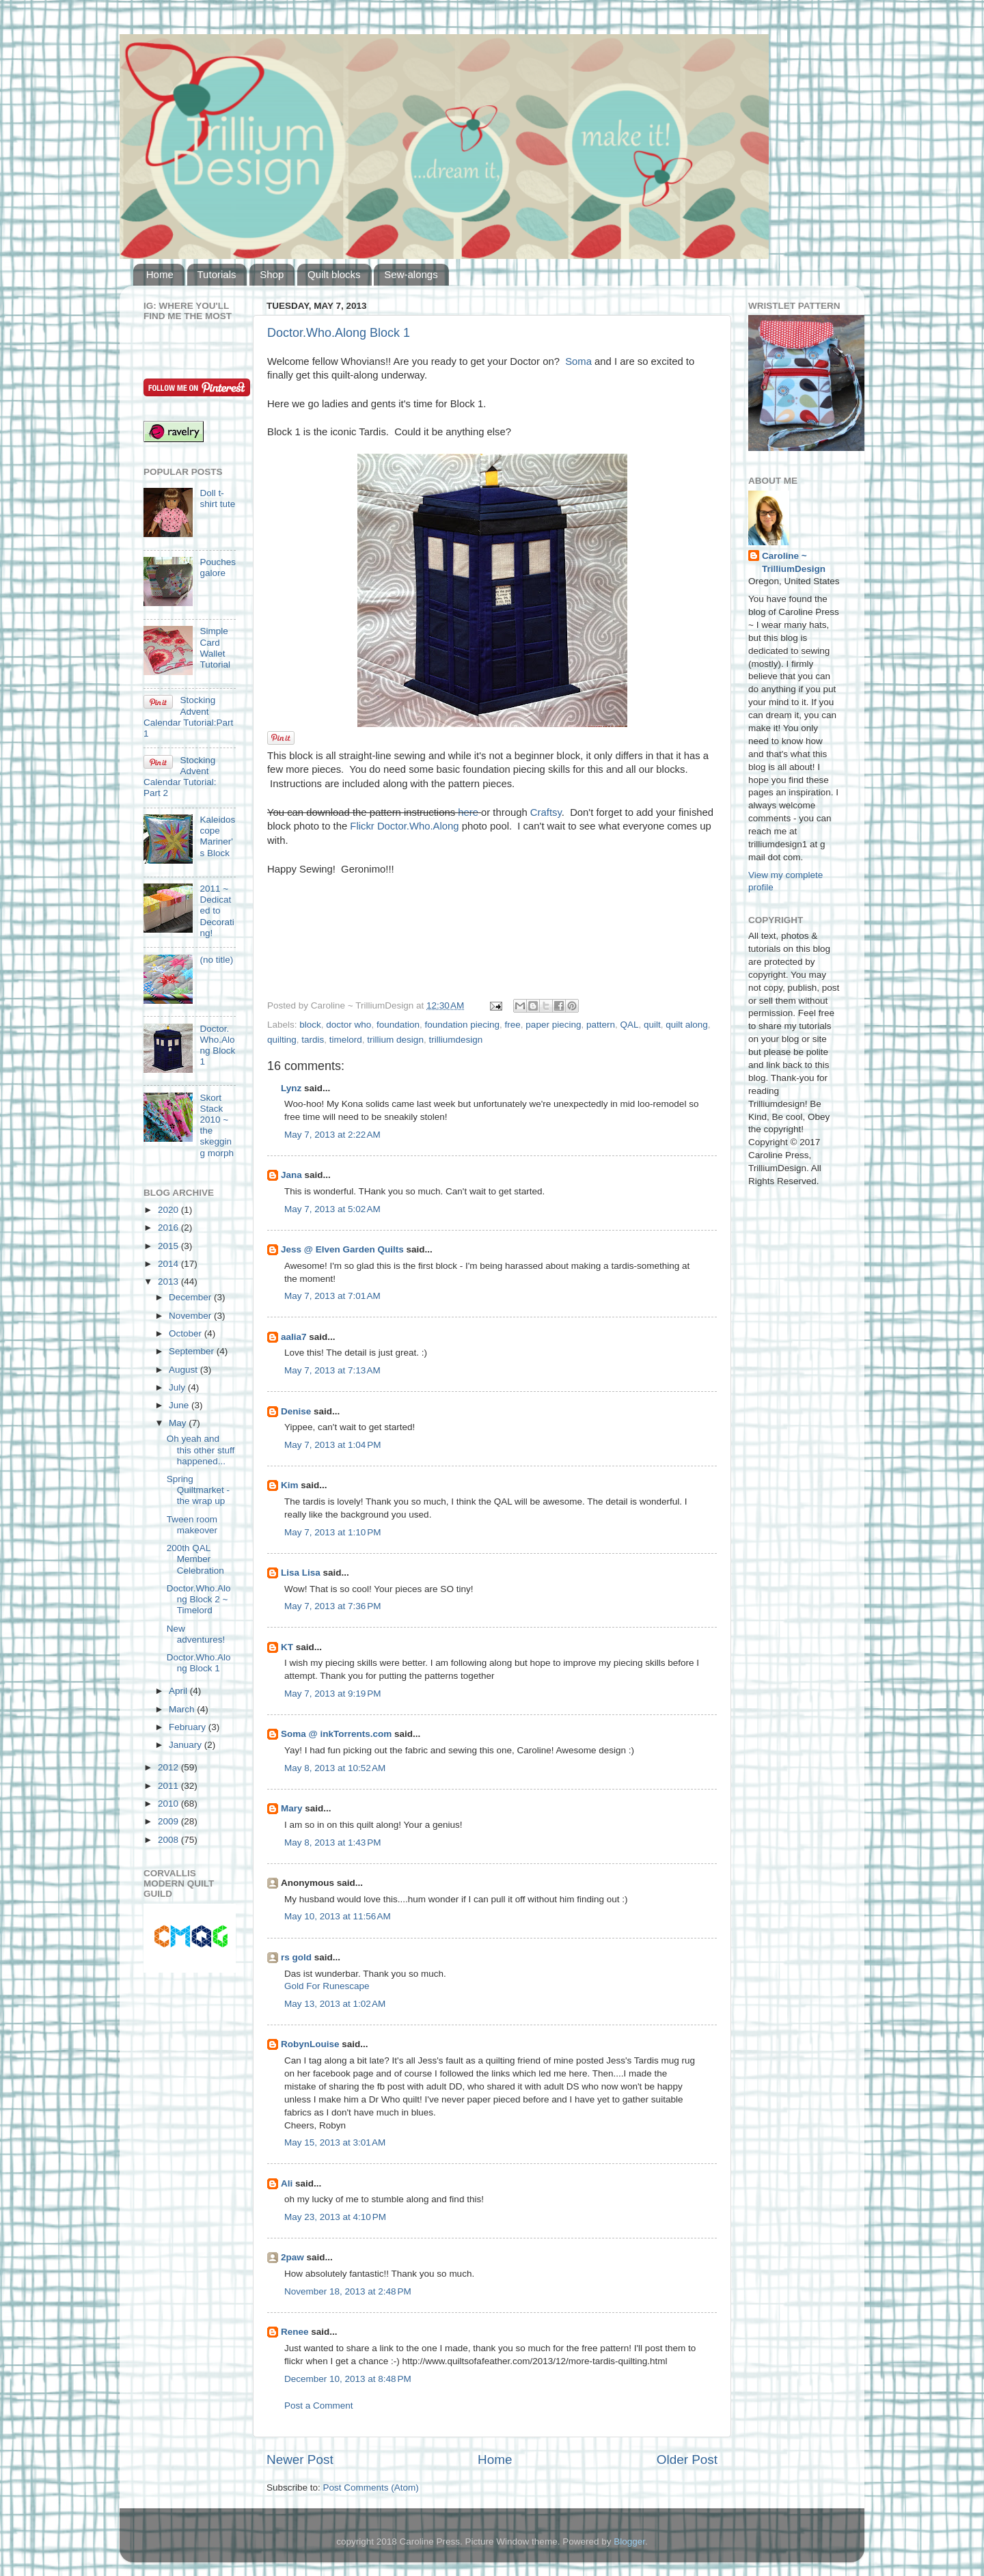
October (186, 1333)
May (179, 1423)
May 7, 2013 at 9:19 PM (332, 1693)
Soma (578, 361)
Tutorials (216, 274)
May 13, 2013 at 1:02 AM (334, 2004)
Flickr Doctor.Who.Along (404, 826)
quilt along (687, 1024)
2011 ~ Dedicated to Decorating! (217, 910)
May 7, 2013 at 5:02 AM (332, 1209)
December (191, 1297)
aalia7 (294, 1337)
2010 (169, 1803)
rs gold (296, 1957)
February (188, 1727)
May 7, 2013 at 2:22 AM (332, 1134)
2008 (169, 1840)
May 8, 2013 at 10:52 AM (334, 1768)
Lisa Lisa (300, 1572)
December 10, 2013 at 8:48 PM (347, 2379)
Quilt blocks (334, 274)
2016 (169, 1227)
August (184, 1370)
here (468, 812)
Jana (291, 1175)
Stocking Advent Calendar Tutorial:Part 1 (188, 717)
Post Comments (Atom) (371, 2487)
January (186, 1745)
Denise (296, 1411)
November (191, 1316)
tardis (312, 1039)
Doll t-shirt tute (217, 498)
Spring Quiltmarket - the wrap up (198, 1490)
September (193, 1351)
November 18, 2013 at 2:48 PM (347, 2291)
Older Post (687, 2459)
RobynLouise (310, 2044)
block (310, 1024)
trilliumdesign (455, 1039)
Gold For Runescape (327, 1986)
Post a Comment (318, 2405)
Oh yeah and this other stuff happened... (201, 1450)
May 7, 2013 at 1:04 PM (332, 1445)
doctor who (348, 1024)
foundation (398, 1024)
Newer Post (299, 2459)
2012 (169, 1767)
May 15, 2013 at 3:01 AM (334, 2142)
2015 (169, 1246)
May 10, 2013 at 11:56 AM (337, 1916)
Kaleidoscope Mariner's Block (217, 836)
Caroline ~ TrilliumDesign (793, 562)
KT (287, 1647)
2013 (169, 1281)
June (180, 1405)
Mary (292, 1808)
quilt (652, 1024)
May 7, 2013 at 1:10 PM (332, 1532)
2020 (169, 1210)
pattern (600, 1024)
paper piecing (553, 1024)
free (513, 1024)
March (183, 1709)
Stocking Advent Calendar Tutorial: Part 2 (180, 777)
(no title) (216, 960)
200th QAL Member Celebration (195, 1559)
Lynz (291, 1088)
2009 (169, 1821)
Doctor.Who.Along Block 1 (338, 333)
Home (160, 274)
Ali (286, 2183)
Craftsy (546, 812)
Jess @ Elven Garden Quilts (342, 1249)
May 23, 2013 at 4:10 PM (335, 2217)
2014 (169, 1264)
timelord (345, 1039)
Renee (295, 2332)
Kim (290, 1485)
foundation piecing (462, 1024)
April (179, 1691)
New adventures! (196, 1634)
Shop (272, 274)
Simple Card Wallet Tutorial (215, 648)
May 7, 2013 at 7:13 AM (332, 1370)
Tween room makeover (192, 1524)
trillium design (395, 1039)
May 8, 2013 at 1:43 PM (332, 1842)
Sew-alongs (410, 274)
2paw (292, 2257)
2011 (169, 1786)
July (178, 1387)
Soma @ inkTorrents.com (336, 1734)
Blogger (629, 2541)
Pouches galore (218, 567)
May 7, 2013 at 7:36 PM (332, 1606)
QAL (629, 1024)
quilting (282, 1039)
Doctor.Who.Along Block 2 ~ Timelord (199, 1599)
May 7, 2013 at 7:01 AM (332, 1296)
